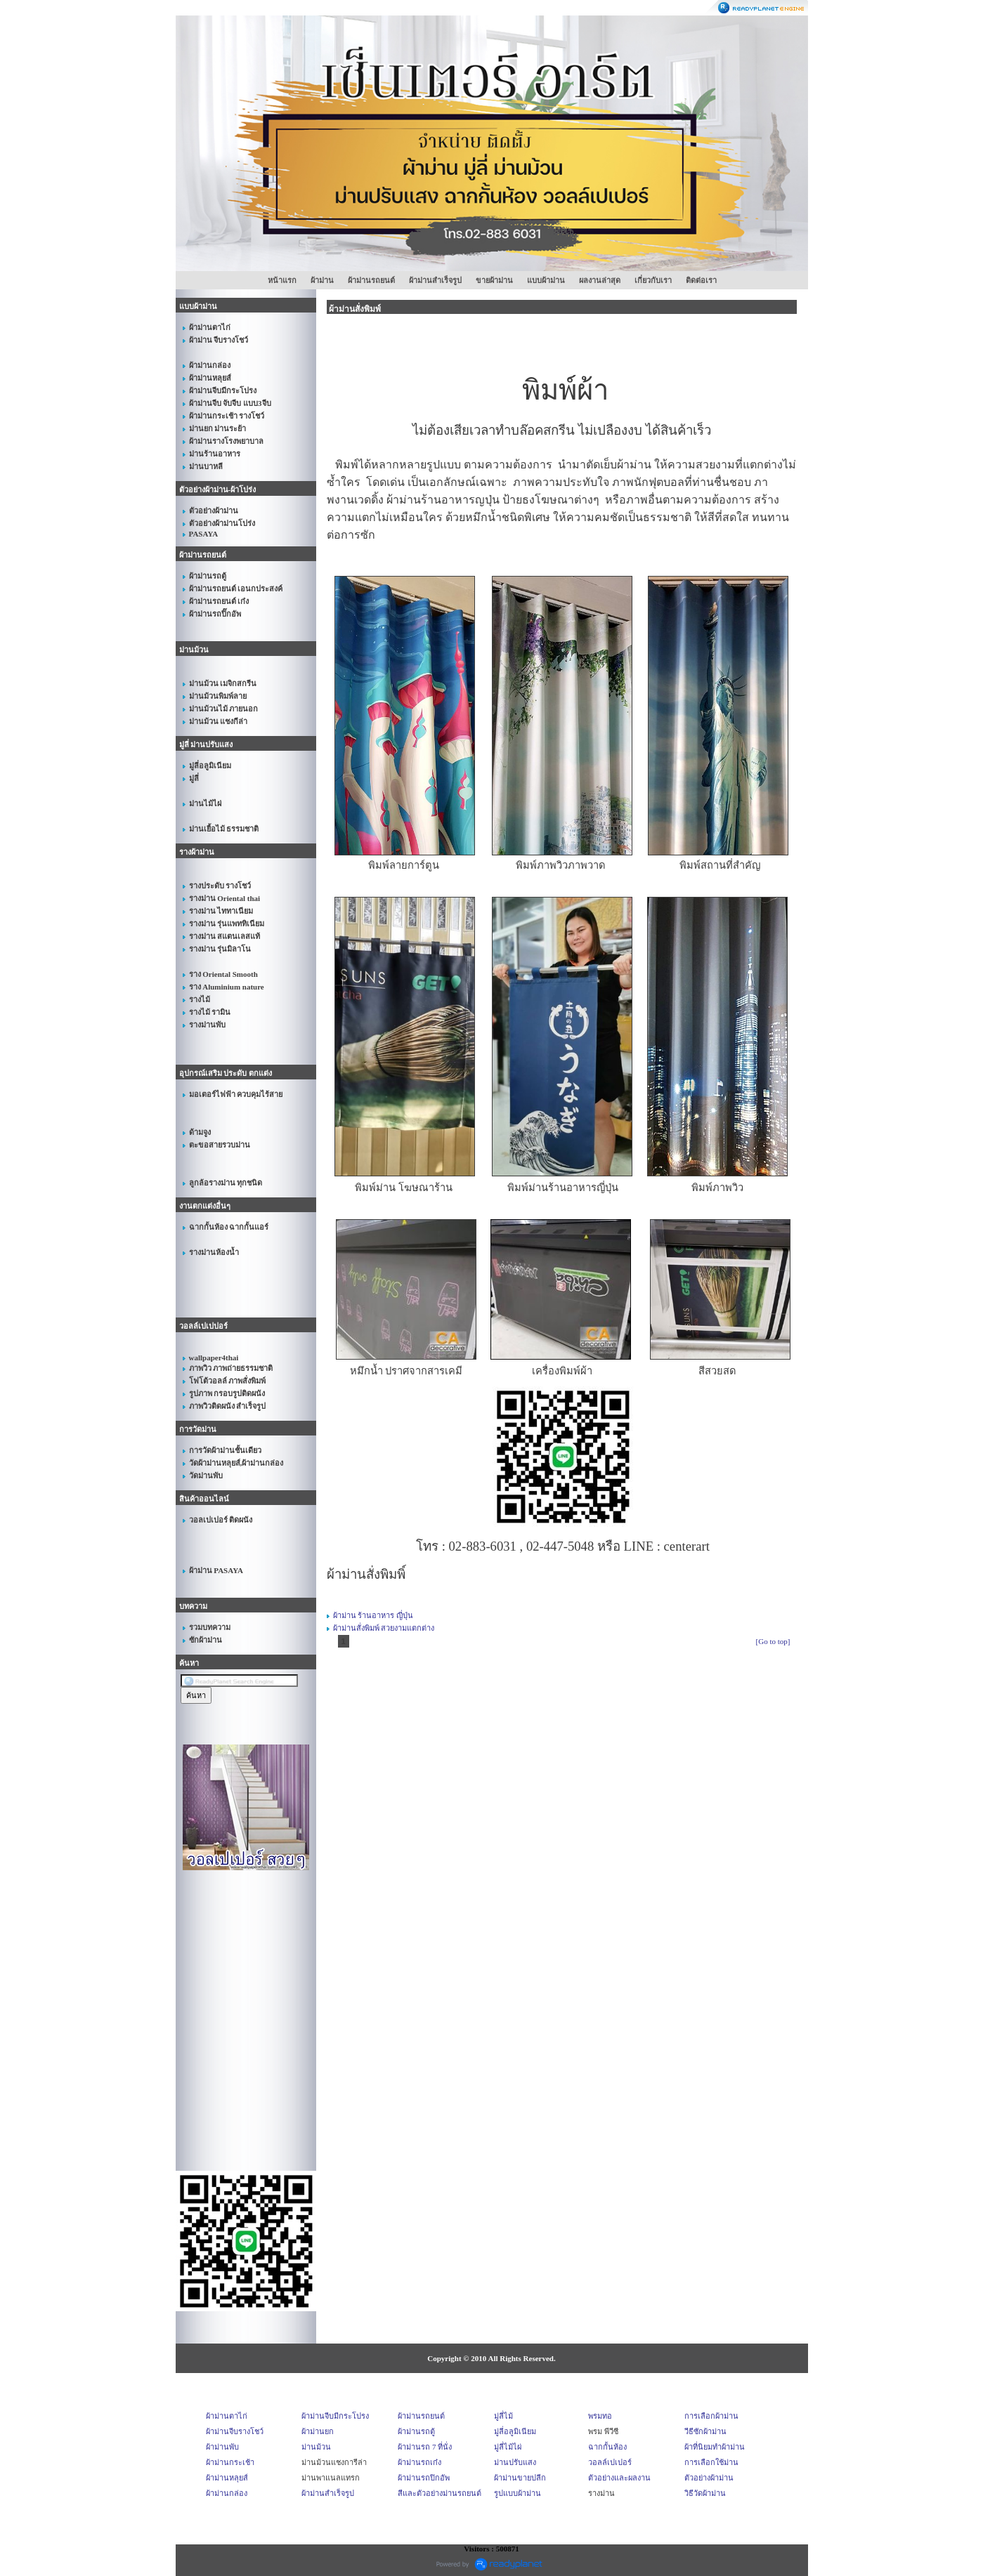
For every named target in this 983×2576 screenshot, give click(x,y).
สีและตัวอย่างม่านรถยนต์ (439, 2493)
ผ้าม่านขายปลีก (520, 2477)
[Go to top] (773, 1641)
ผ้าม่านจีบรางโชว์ (234, 2431)
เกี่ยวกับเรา (653, 280)
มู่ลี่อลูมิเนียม (515, 2431)
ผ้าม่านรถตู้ (416, 2431)
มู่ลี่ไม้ (503, 2416)
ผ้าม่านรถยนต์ (371, 280)
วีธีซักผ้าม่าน (705, 2431)
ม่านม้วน (316, 2447)
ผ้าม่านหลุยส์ (227, 2477)
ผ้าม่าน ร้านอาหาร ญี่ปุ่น (373, 1615)
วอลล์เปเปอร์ (610, 2462)
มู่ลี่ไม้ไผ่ (507, 2447)
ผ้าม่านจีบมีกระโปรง (335, 2416)
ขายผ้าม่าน (494, 280)
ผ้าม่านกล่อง (226, 2493)
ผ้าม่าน (322, 280)
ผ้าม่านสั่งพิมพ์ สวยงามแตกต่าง (384, 1628)
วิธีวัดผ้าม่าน (705, 2493)
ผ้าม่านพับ (222, 2447)
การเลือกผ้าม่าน (711, 2416)
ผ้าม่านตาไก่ (226, 2416)
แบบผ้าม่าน (546, 280)
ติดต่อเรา (701, 280)
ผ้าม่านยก (317, 2431)
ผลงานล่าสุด (599, 280)
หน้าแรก (282, 280)
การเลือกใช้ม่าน (711, 2462)
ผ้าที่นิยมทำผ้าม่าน (714, 2447)
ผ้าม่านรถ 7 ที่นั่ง (425, 2447)
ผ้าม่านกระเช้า (230, 2462)
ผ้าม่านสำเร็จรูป (435, 280)
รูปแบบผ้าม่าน (517, 2493)
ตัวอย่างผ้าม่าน (709, 2477)
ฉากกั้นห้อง (607, 2447)
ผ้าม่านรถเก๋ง (419, 2462)
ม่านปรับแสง (515, 2462)
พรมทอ (600, 2416)
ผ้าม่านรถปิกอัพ (424, 2477)
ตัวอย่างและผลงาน (619, 2477)
